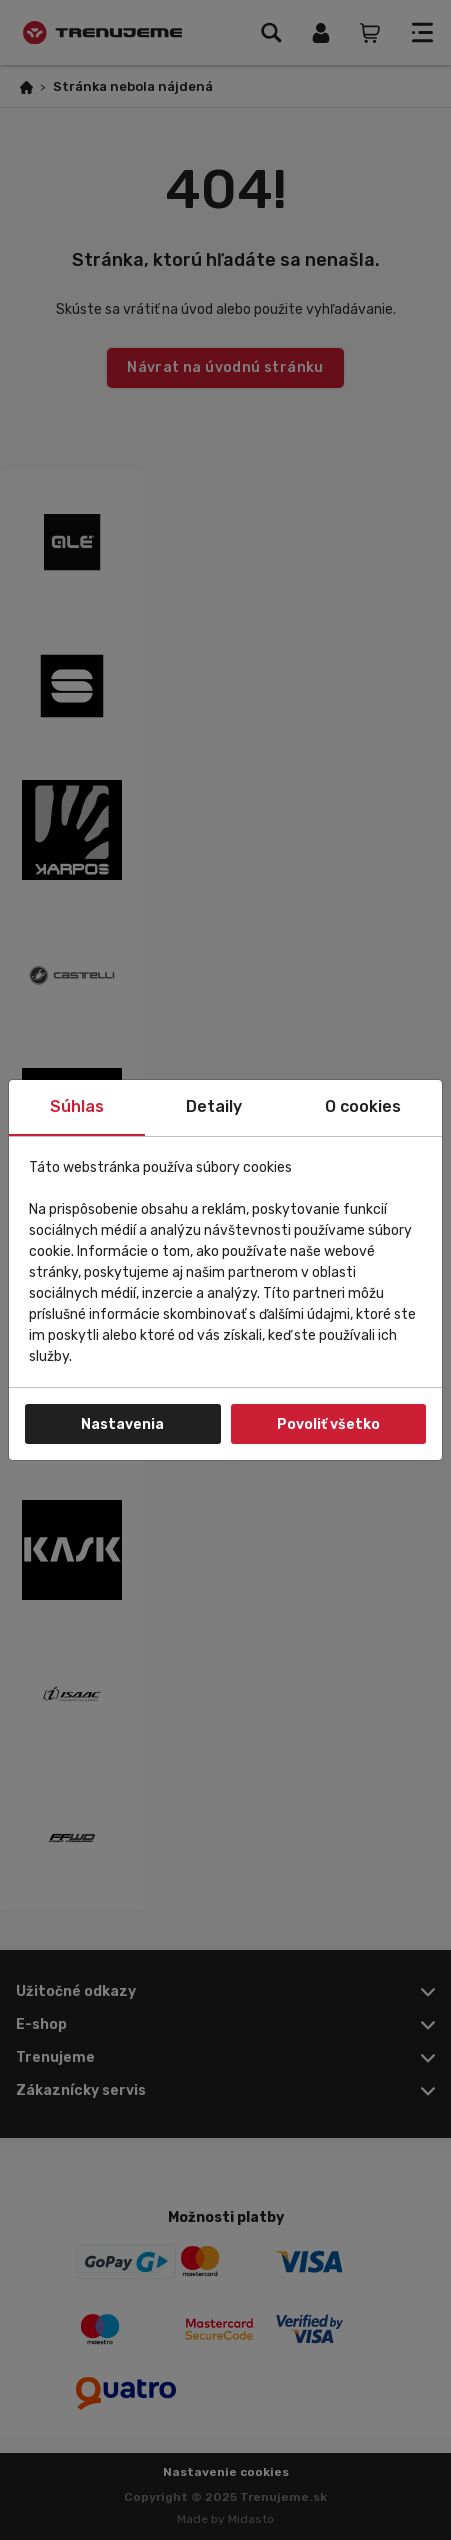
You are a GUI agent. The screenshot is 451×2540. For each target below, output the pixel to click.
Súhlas (77, 1106)
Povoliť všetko (328, 1424)
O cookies (363, 1106)
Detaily (214, 1106)
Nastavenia (122, 1424)
